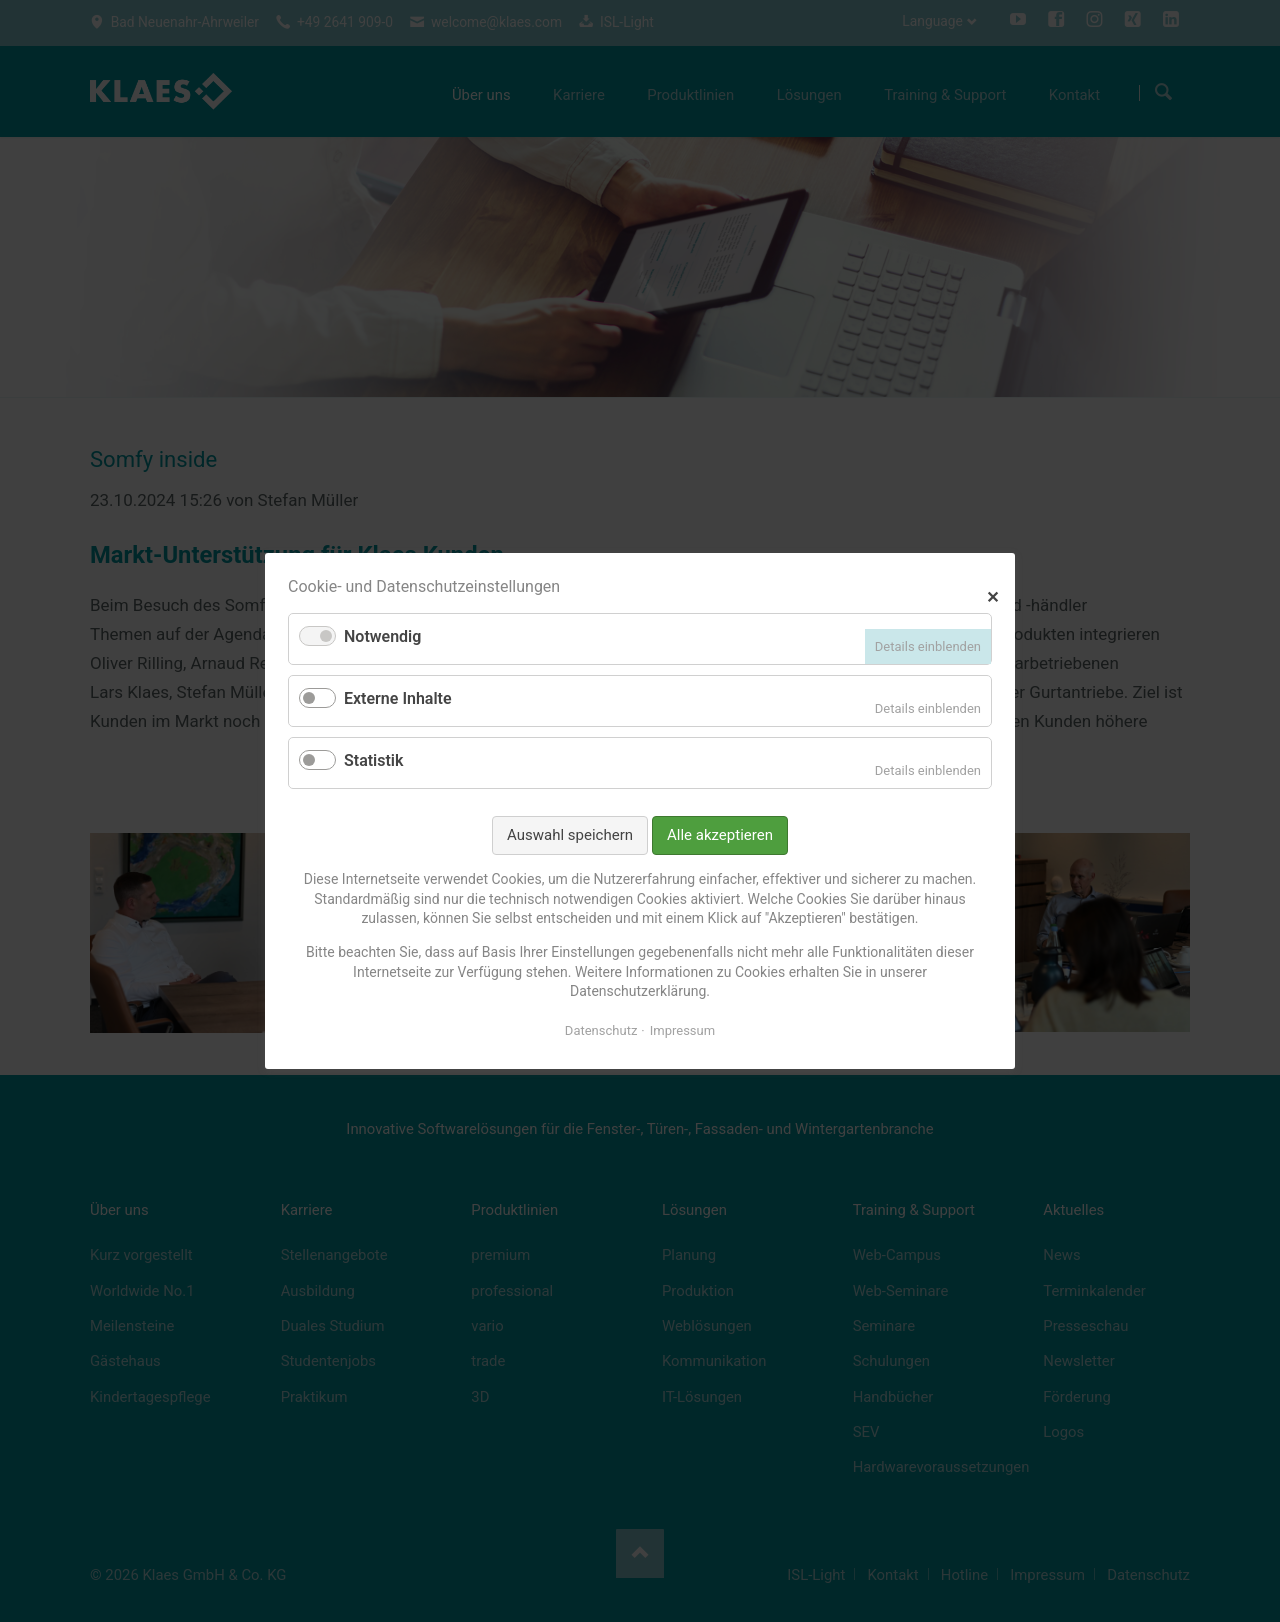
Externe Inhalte (398, 698)
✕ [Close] (992, 594)
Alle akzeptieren (720, 835)
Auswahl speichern (570, 835)
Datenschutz (601, 1030)
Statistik (373, 760)
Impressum (682, 1030)
